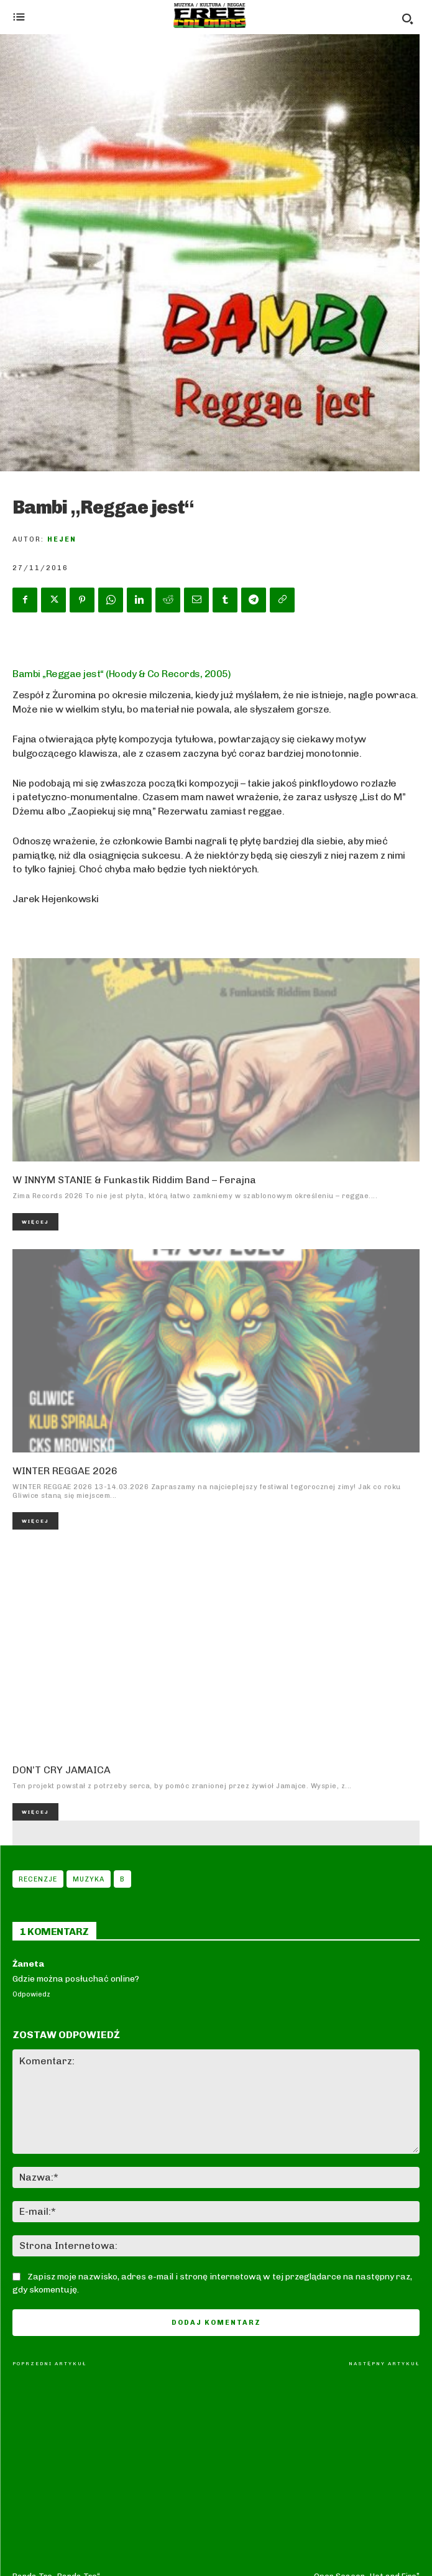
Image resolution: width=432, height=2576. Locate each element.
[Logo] (210, 15)
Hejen (61, 539)
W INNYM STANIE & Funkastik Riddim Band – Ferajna (134, 1180)
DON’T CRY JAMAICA (61, 1770)
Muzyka (89, 1879)
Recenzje (37, 1879)
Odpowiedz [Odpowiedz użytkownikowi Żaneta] (31, 1994)
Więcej (35, 1222)
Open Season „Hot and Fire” (367, 2389)
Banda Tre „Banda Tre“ (56, 2389)
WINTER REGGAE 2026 (64, 1471)
